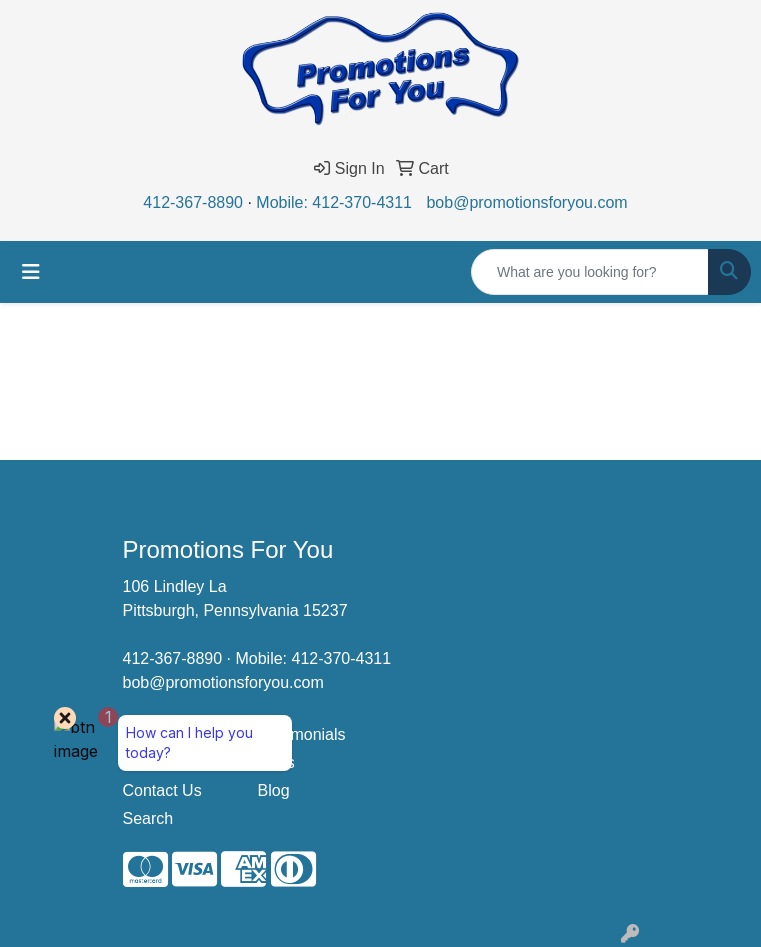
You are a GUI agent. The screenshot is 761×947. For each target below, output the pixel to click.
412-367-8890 (193, 202)
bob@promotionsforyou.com (526, 202)
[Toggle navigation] (31, 272)
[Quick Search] (590, 272)
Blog (274, 790)
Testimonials (302, 734)
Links (276, 762)
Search (148, 818)
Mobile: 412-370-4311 (334, 202)
